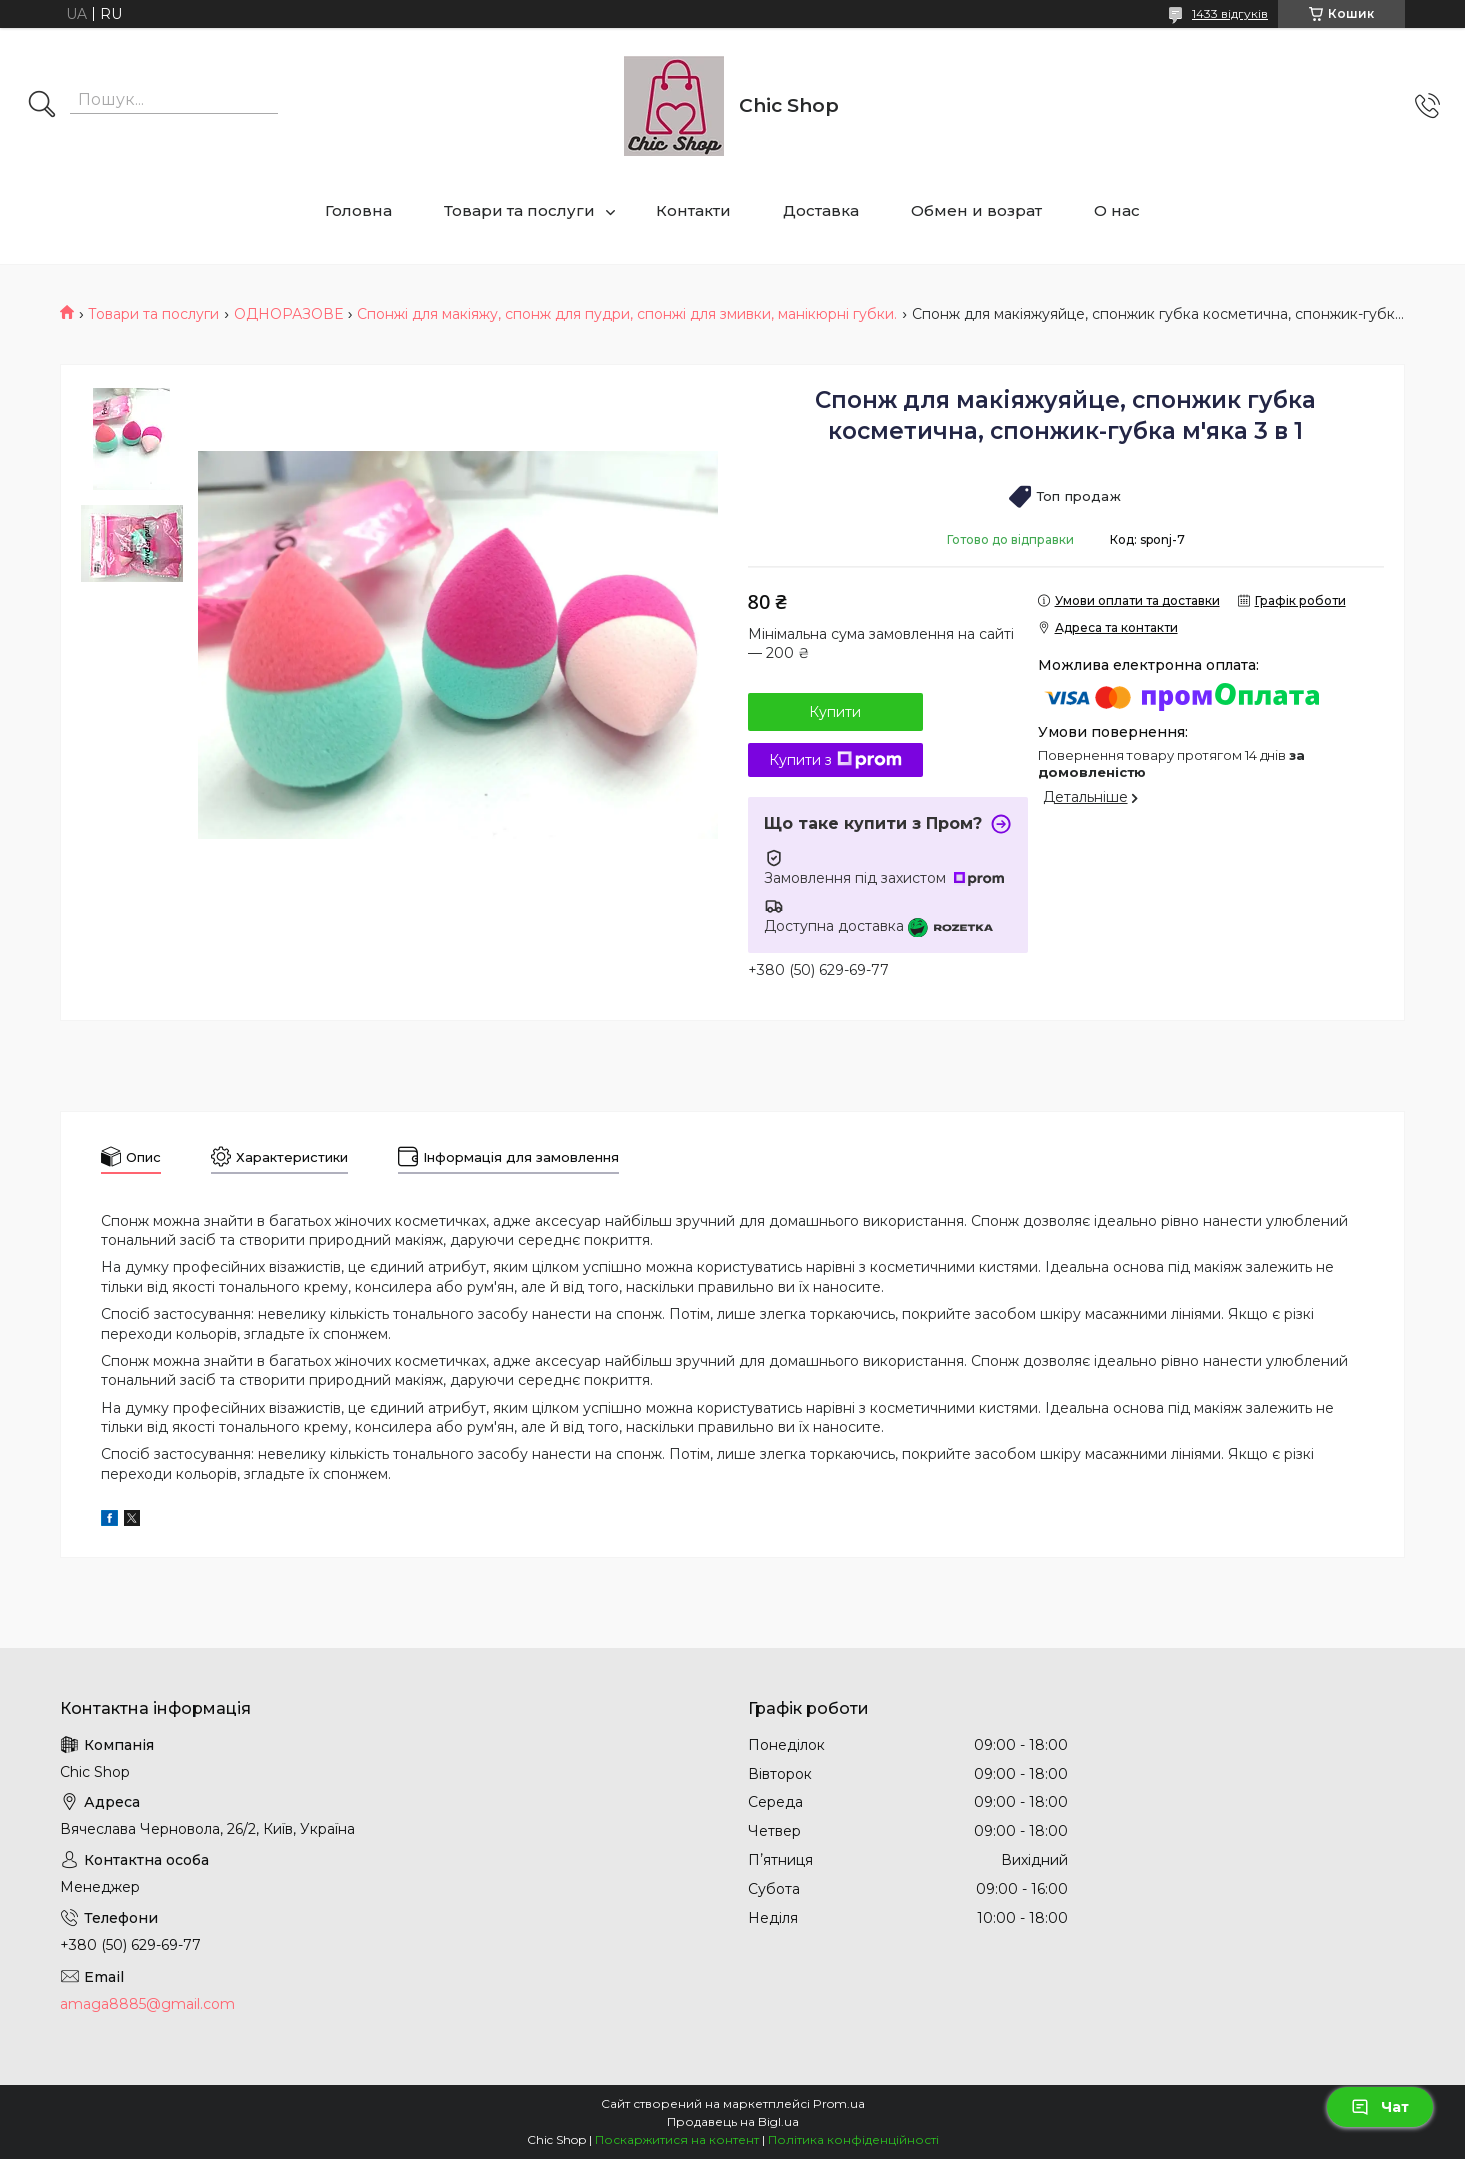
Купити (835, 712)
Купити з (835, 760)
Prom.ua (839, 2103)
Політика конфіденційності (853, 2139)
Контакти (693, 210)
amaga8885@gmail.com (147, 2004)
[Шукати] (42, 106)
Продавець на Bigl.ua (733, 2121)
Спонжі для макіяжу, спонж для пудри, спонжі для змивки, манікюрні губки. (627, 314)
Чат (1380, 2107)
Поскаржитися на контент (677, 2139)
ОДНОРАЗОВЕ (288, 314)
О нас (1117, 210)
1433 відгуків (1230, 13)
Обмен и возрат (976, 210)
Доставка (821, 210)
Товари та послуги (519, 210)
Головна (358, 210)
